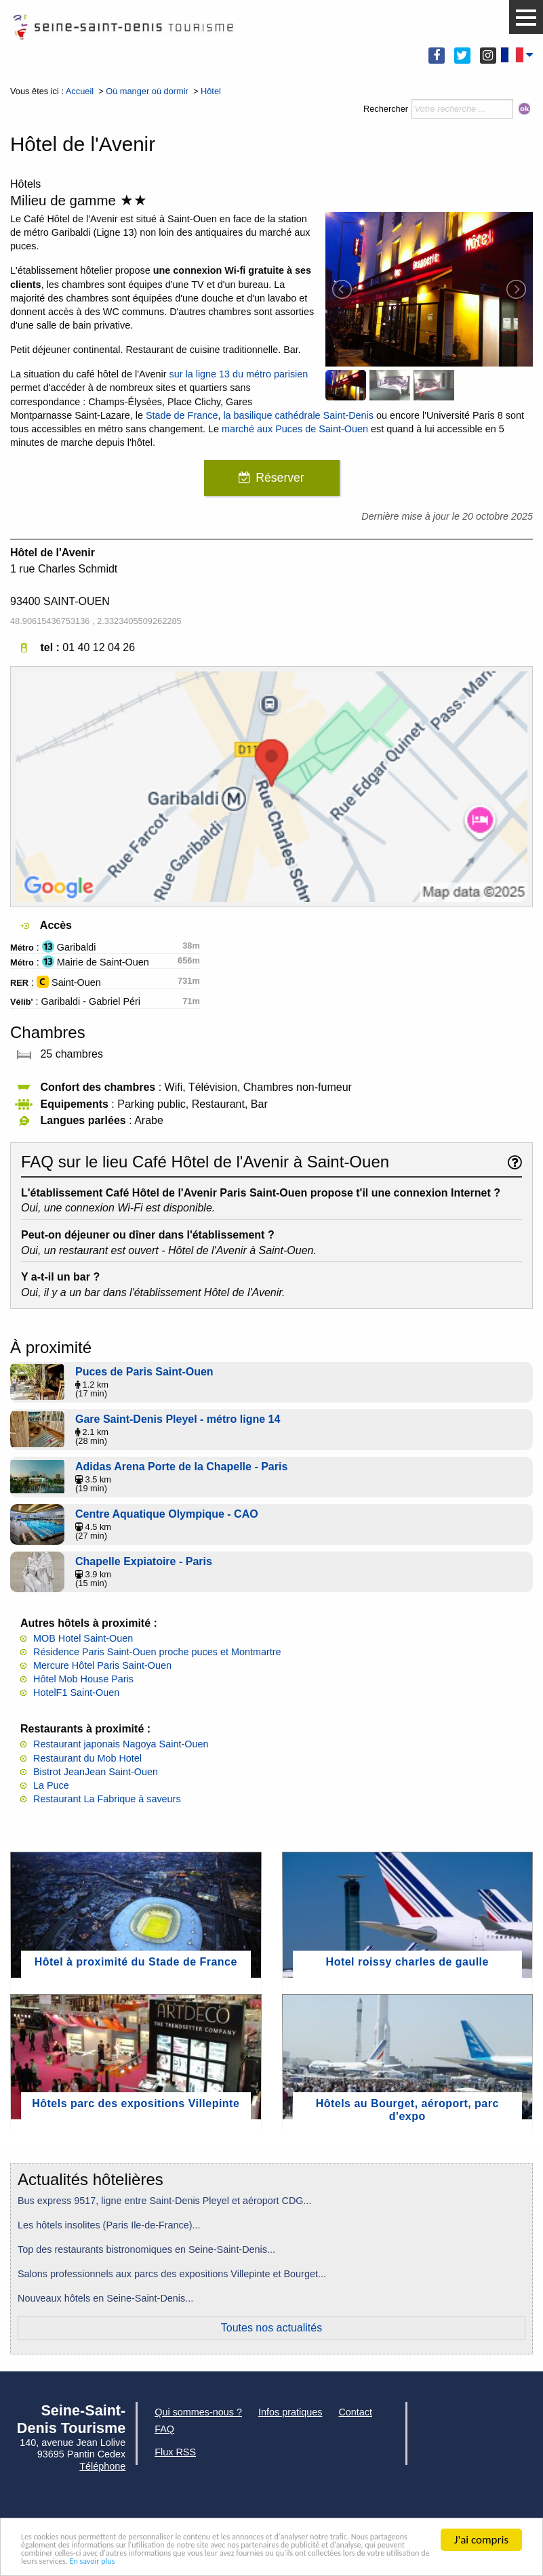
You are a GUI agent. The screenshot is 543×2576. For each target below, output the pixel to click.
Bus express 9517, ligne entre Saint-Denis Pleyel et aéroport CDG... (165, 2200)
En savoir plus (485, 2560)
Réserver (280, 477)
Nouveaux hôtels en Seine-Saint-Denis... (105, 2298)
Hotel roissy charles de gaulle (407, 1962)
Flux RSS (175, 2452)
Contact (355, 2412)
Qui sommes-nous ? (198, 2412)
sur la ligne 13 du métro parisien (238, 374)
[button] (526, 17)
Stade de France (182, 415)
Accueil (80, 91)
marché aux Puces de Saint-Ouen (295, 428)
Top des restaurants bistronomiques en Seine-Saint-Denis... (146, 2249)
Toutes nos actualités (271, 2327)
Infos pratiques (290, 2412)
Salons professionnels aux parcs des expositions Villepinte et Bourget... (172, 2273)
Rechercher (385, 109)
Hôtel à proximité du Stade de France (136, 1962)
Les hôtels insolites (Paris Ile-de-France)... (109, 2225)
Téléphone (102, 2466)
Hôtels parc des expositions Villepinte (135, 2103)
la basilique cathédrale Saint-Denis (298, 415)
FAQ (164, 2429)
